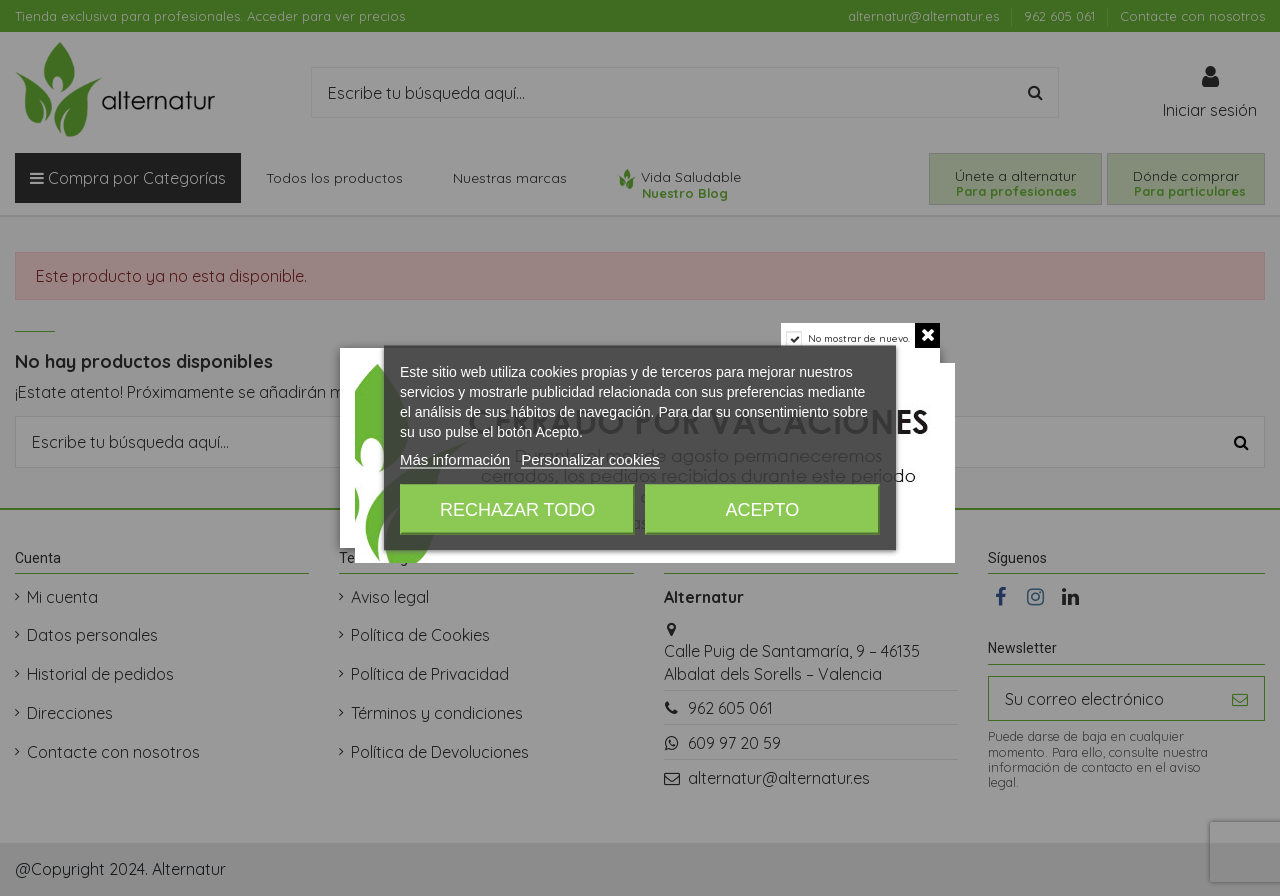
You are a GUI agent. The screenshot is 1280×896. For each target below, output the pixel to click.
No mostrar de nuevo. (859, 338)
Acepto (763, 510)
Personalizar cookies (590, 459)
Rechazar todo (517, 510)
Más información (455, 459)
